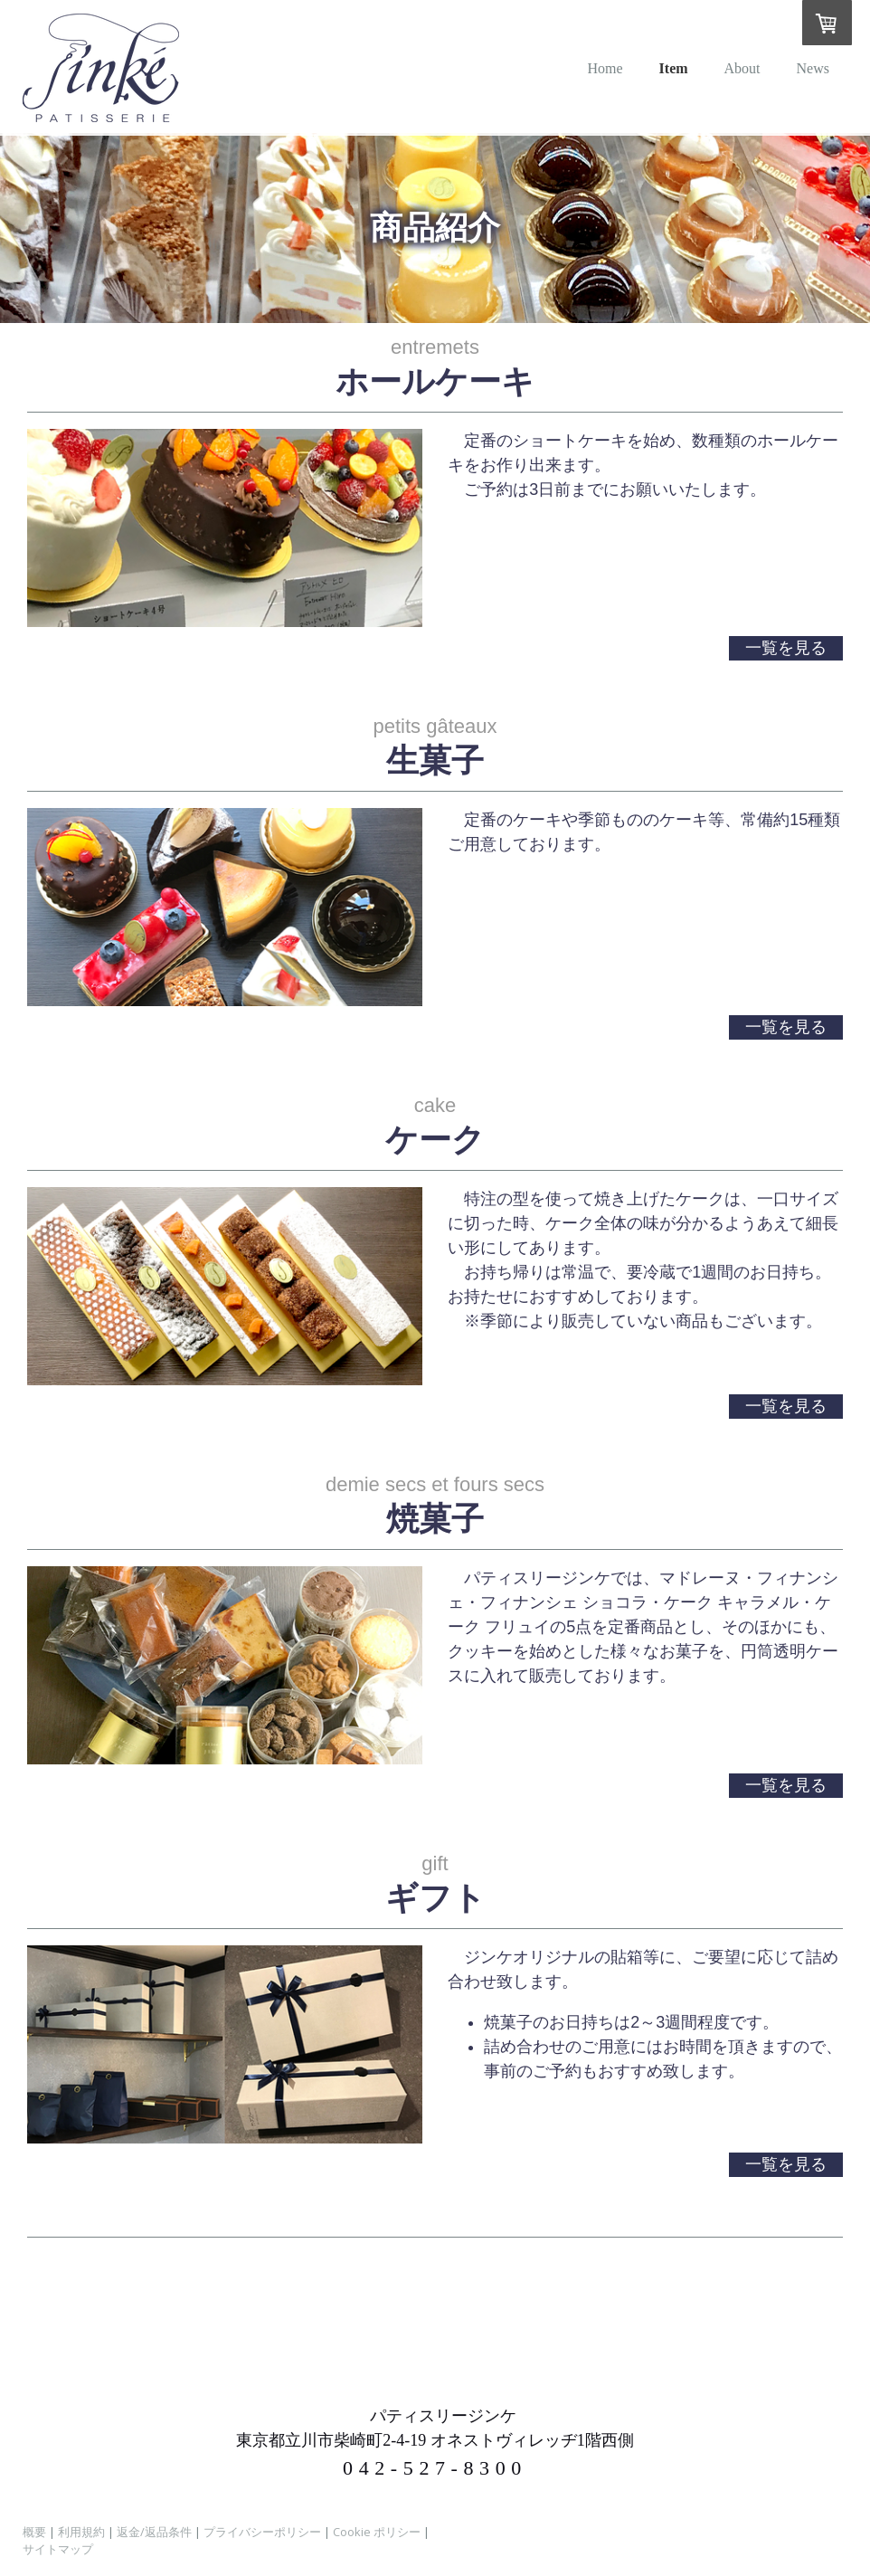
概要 (34, 2532)
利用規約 (81, 2532)
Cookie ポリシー (377, 2532)
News (813, 68)
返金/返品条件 (154, 2532)
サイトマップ (58, 2549)
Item (673, 68)
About (742, 68)
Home (604, 68)
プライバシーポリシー (262, 2532)
